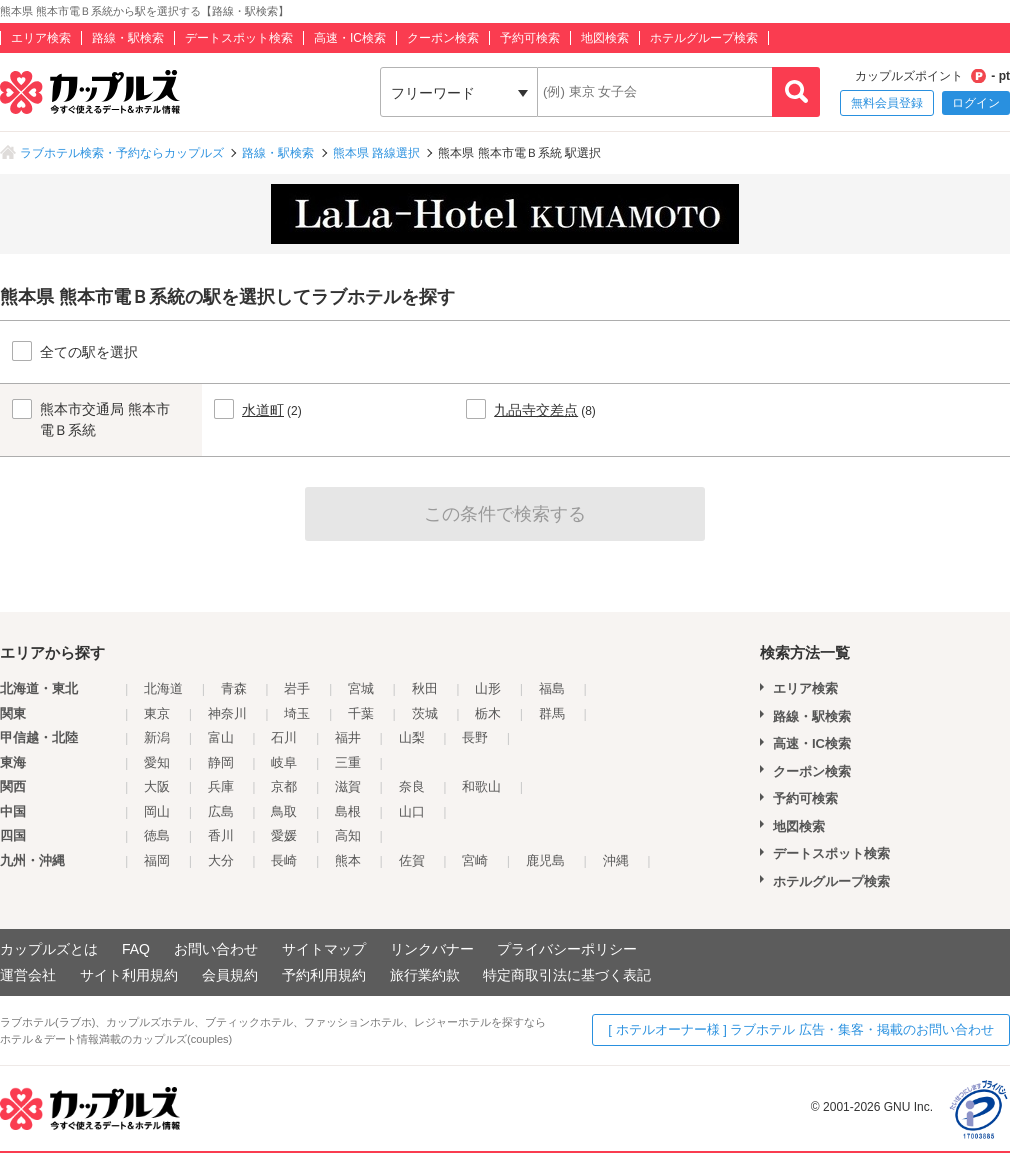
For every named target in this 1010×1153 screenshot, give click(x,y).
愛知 (157, 762)
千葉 (361, 713)
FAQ (136, 949)
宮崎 (475, 860)
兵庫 (221, 786)
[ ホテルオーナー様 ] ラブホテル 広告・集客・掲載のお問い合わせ (801, 1029)
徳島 (157, 835)
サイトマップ (324, 949)
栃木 (488, 713)
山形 (488, 688)
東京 (157, 713)
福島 (552, 688)
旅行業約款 (425, 975)
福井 (348, 737)
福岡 (157, 860)
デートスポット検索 (239, 38)
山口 (412, 811)
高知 (348, 835)
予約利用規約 (324, 975)
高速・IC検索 (350, 38)
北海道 (163, 688)
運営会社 (28, 975)
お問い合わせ (216, 949)
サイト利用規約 (129, 975)
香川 (221, 835)
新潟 (157, 737)
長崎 (284, 860)
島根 (348, 811)
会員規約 (230, 975)
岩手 (297, 688)
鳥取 (284, 811)
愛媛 (284, 835)
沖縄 (616, 860)
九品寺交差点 (536, 410)
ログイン (976, 103)
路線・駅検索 (128, 38)
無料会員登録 (887, 103)
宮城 (361, 688)
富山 (221, 737)
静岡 (221, 762)
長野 (475, 737)
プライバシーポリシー (567, 949)
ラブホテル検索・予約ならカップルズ (122, 153)
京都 (284, 786)
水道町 (263, 410)
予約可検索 (530, 38)
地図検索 (605, 38)
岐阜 (284, 762)
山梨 (412, 737)
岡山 (157, 811)
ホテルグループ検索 (704, 38)
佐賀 (412, 860)
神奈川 (227, 713)
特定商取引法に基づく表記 (567, 975)
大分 (221, 860)
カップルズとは (49, 949)
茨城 (425, 713)
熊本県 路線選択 (376, 153)
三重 (348, 762)
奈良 (412, 786)
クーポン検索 (443, 38)
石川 (284, 737)
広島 (221, 811)
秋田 (425, 688)
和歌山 (481, 786)
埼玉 (297, 713)
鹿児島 (545, 860)
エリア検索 (41, 38)
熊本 (348, 860)
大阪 (157, 786)
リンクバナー (432, 949)
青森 (234, 688)
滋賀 (348, 786)
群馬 (552, 713)
